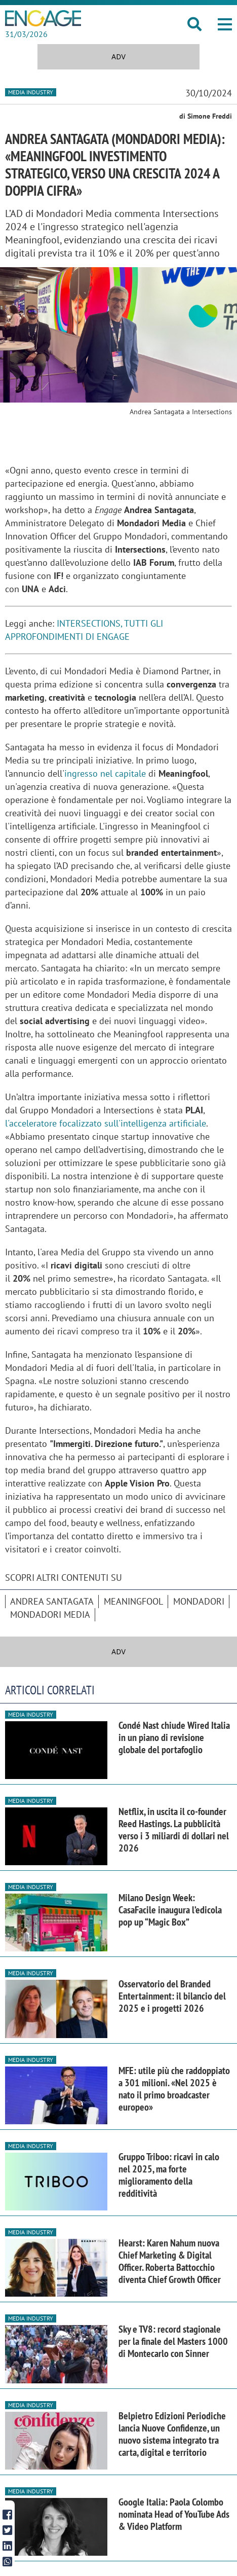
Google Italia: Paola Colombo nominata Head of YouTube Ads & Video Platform (173, 2514)
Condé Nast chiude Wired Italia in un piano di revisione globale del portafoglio (174, 1737)
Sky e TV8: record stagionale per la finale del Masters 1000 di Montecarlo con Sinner (173, 2341)
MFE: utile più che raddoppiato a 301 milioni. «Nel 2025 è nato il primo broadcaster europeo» (174, 2088)
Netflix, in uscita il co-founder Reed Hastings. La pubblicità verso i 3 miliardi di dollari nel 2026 (173, 1829)
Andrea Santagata (52, 1601)
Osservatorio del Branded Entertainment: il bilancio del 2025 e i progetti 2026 (172, 1996)
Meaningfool (133, 1601)
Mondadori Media (50, 1614)
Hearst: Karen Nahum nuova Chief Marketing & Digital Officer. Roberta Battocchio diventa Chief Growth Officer (169, 2261)
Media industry (30, 92)
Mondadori (198, 1601)
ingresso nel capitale (106, 773)
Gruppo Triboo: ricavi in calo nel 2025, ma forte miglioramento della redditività (168, 2175)
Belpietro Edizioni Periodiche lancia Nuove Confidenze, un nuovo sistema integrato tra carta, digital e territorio (172, 2434)
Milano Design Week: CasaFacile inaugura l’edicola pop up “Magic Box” (170, 1910)
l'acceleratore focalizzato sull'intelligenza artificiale (105, 1123)
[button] (225, 24)
